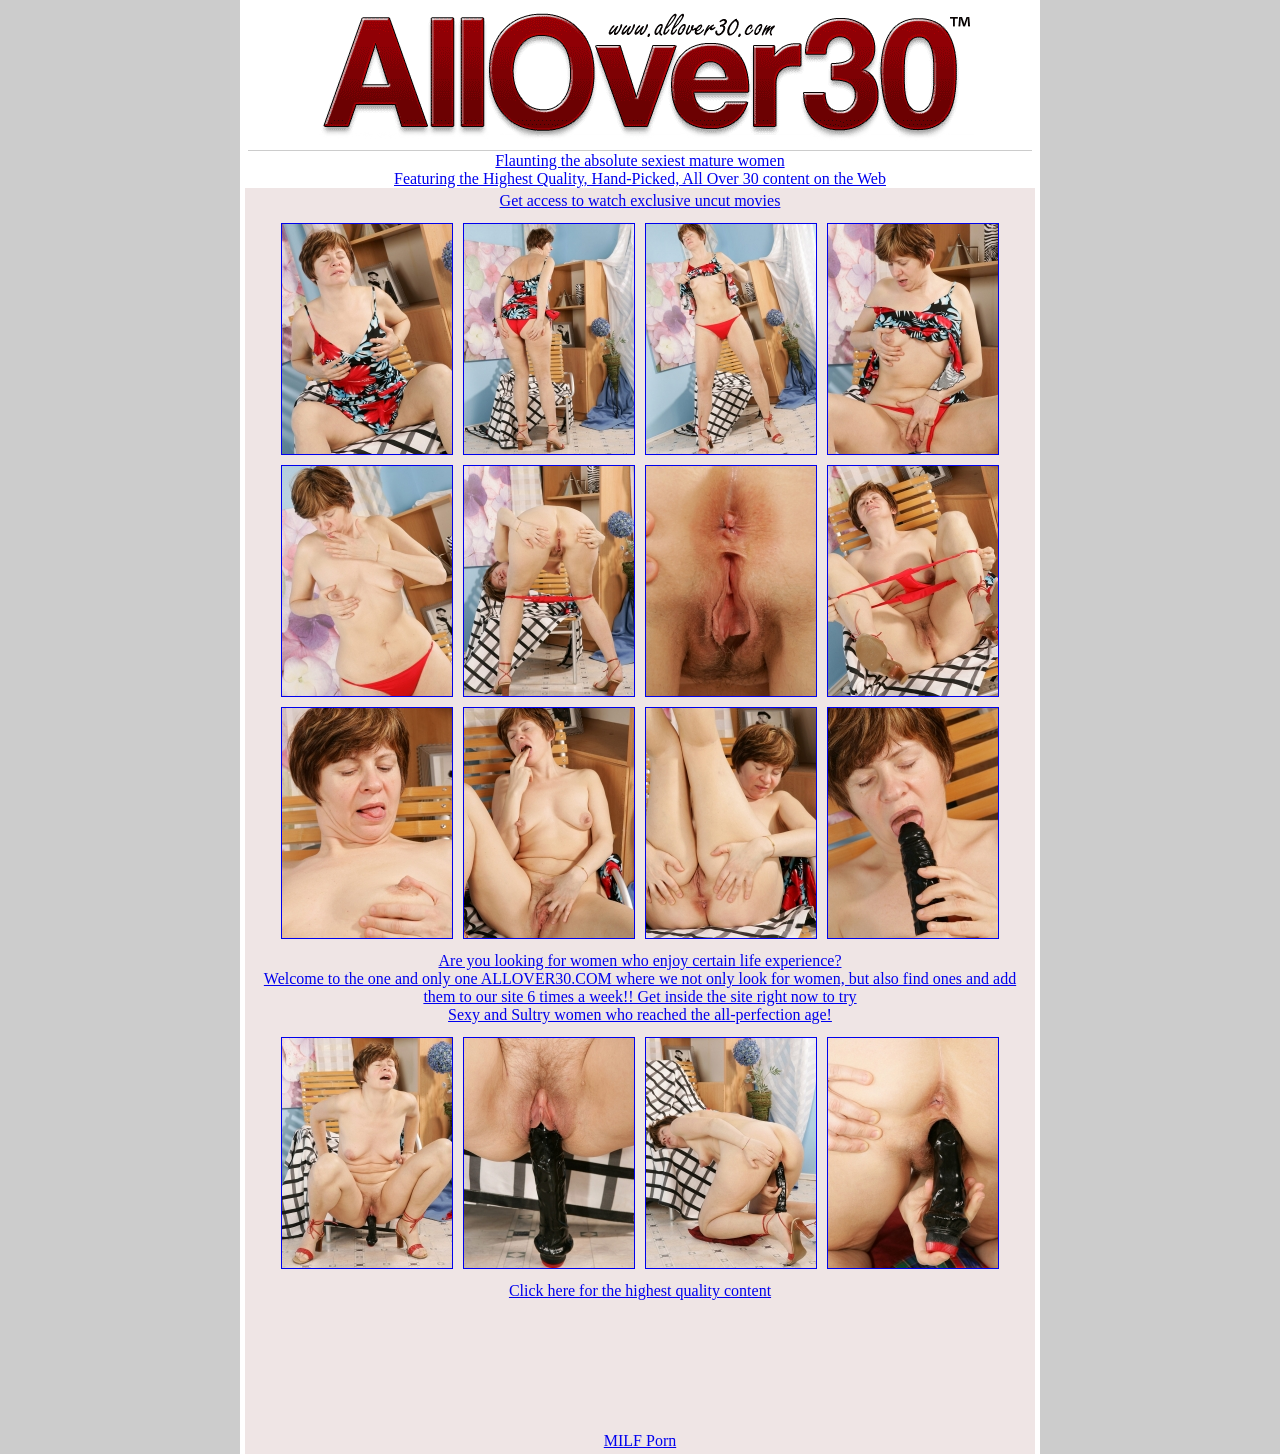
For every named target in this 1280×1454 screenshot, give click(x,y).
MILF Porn (640, 1440)
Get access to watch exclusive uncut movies (640, 200)
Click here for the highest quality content (640, 1290)
